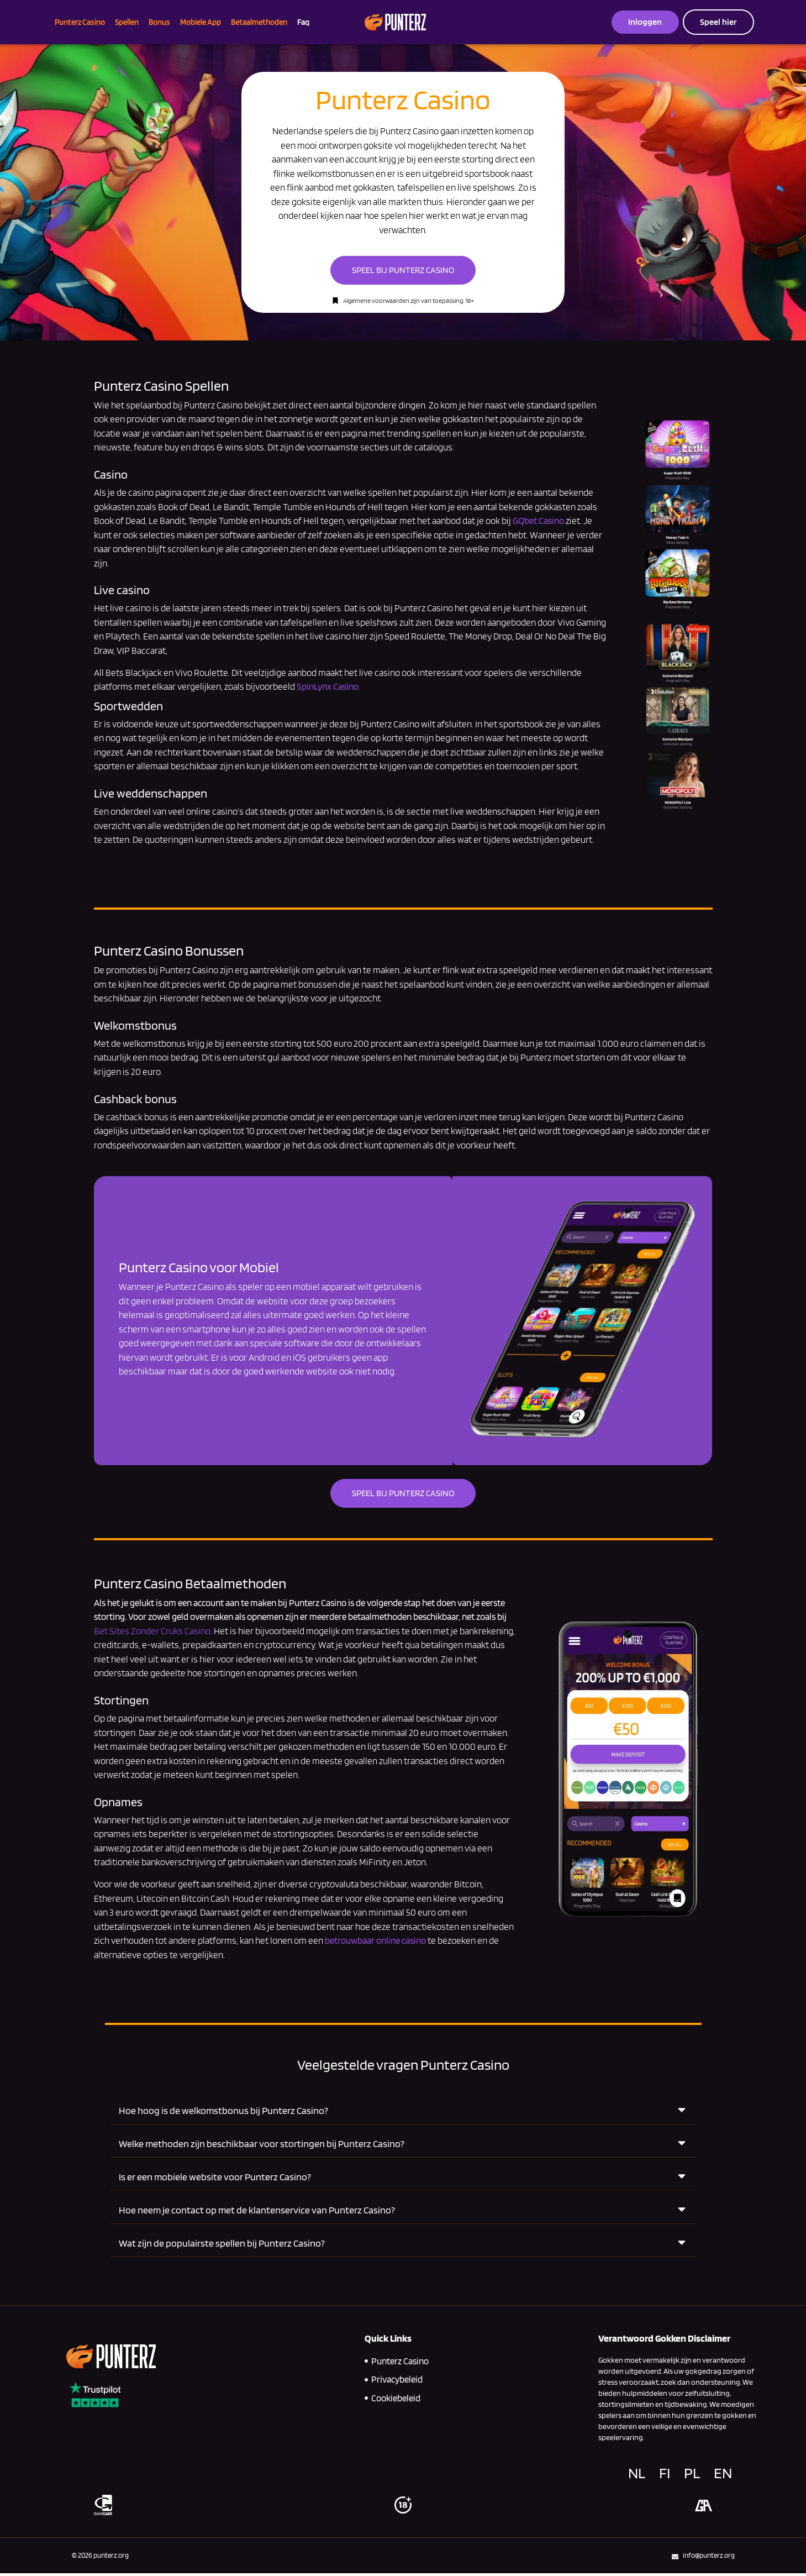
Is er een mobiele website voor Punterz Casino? (215, 2179)
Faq (303, 22)
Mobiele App (200, 22)
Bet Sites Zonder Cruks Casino (153, 1633)
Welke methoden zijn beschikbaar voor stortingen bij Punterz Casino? (261, 2146)
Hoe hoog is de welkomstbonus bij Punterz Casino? (223, 2113)
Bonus (159, 22)
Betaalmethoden (259, 22)
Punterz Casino (80, 22)
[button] (403, 2112)
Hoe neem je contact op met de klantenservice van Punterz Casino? (257, 2212)
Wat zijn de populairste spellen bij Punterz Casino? (222, 2246)
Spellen (127, 22)
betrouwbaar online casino (375, 1943)
